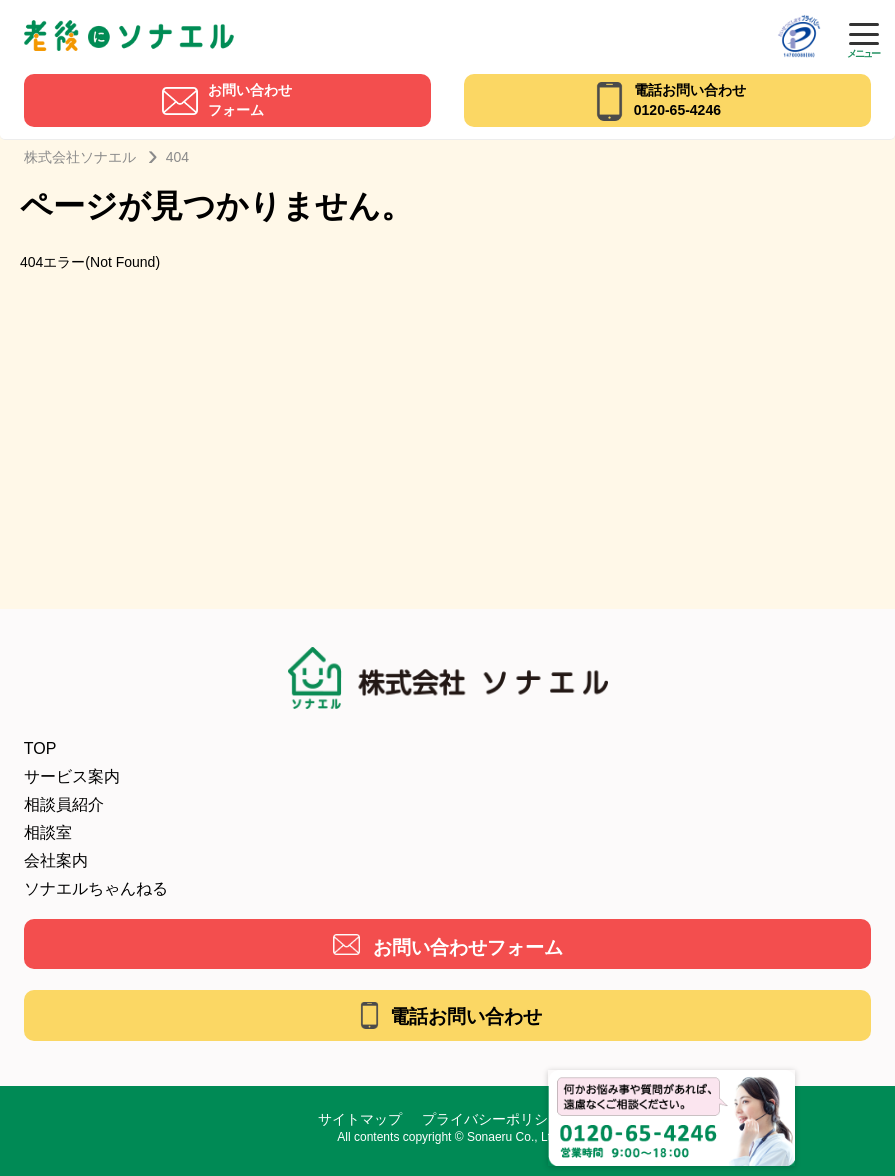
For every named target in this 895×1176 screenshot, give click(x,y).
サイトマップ (360, 1119)
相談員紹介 (64, 804)
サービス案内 (72, 776)
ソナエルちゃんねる (96, 888)
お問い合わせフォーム (468, 947)
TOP (40, 748)
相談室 (48, 832)
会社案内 (56, 860)
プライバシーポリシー (492, 1119)
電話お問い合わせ (466, 1016)
